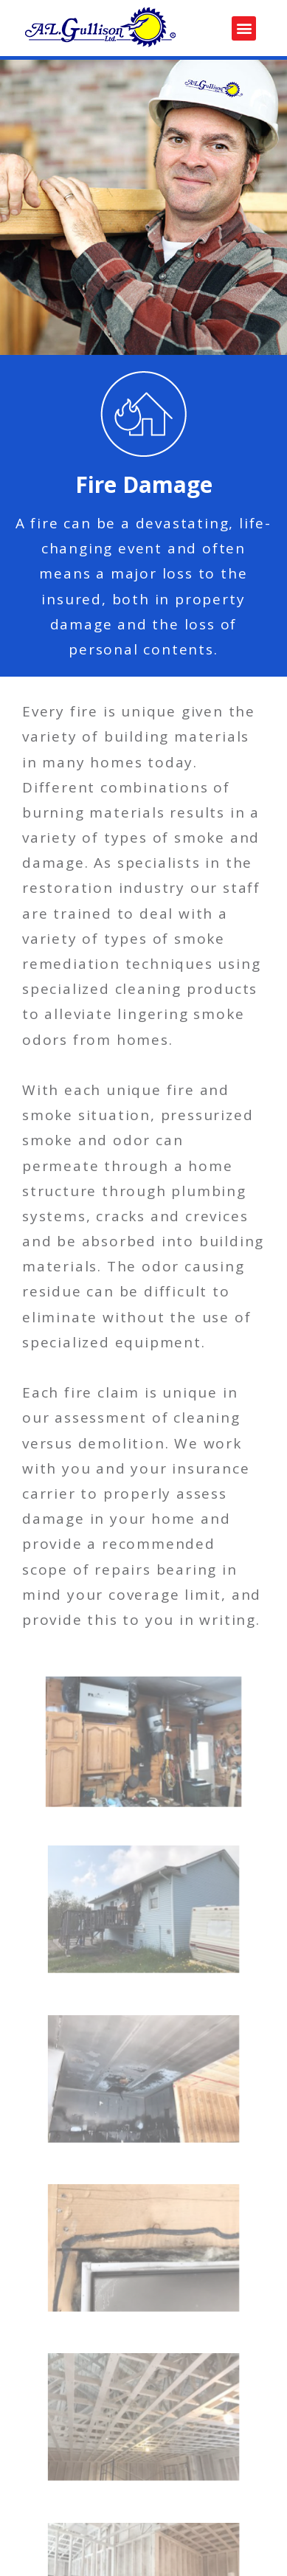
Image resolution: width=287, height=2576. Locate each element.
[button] (244, 28)
